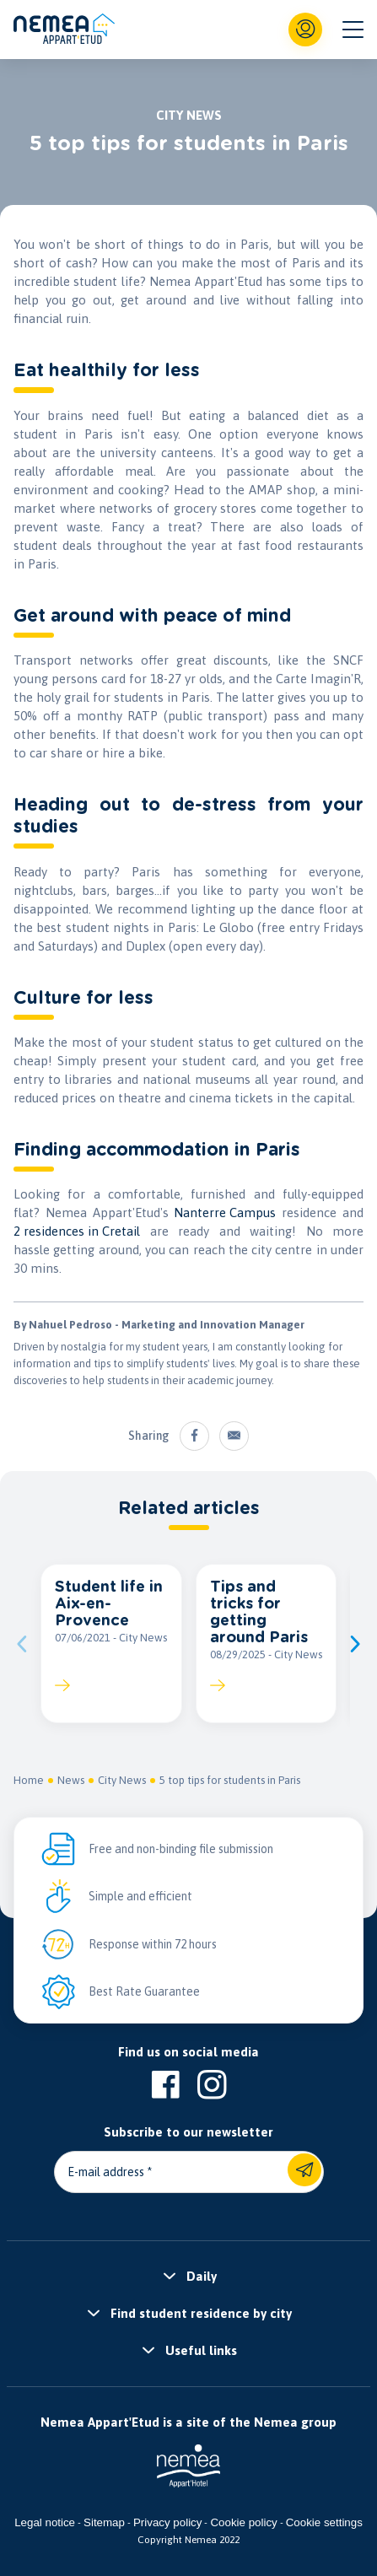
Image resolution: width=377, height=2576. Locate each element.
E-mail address (105, 2172)
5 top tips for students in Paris (229, 1780)
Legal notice (44, 2522)
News (70, 1780)
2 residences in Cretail (76, 1231)
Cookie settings (324, 2522)
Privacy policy (167, 2522)
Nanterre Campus (225, 1212)
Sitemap (104, 2522)
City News (122, 1780)
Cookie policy (243, 2522)
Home (28, 1780)
